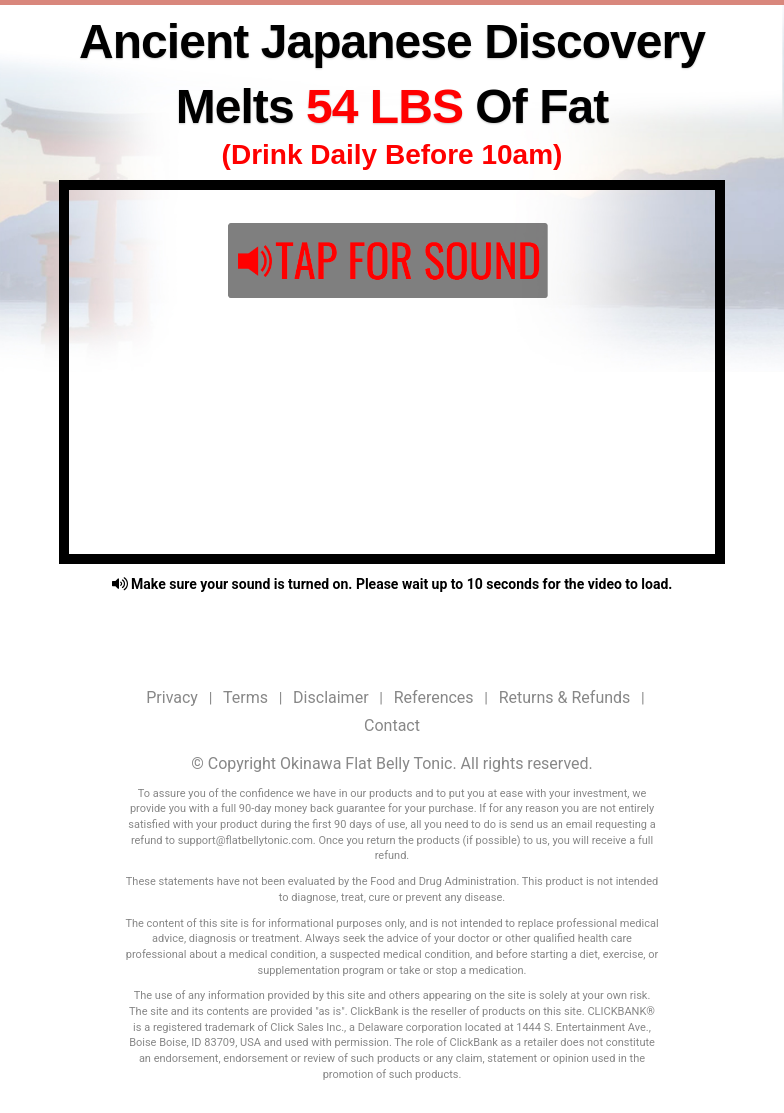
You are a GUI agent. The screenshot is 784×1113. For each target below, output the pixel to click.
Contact (392, 725)
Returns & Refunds (565, 697)
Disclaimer (330, 697)
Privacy (172, 697)
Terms (245, 697)
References (434, 697)
